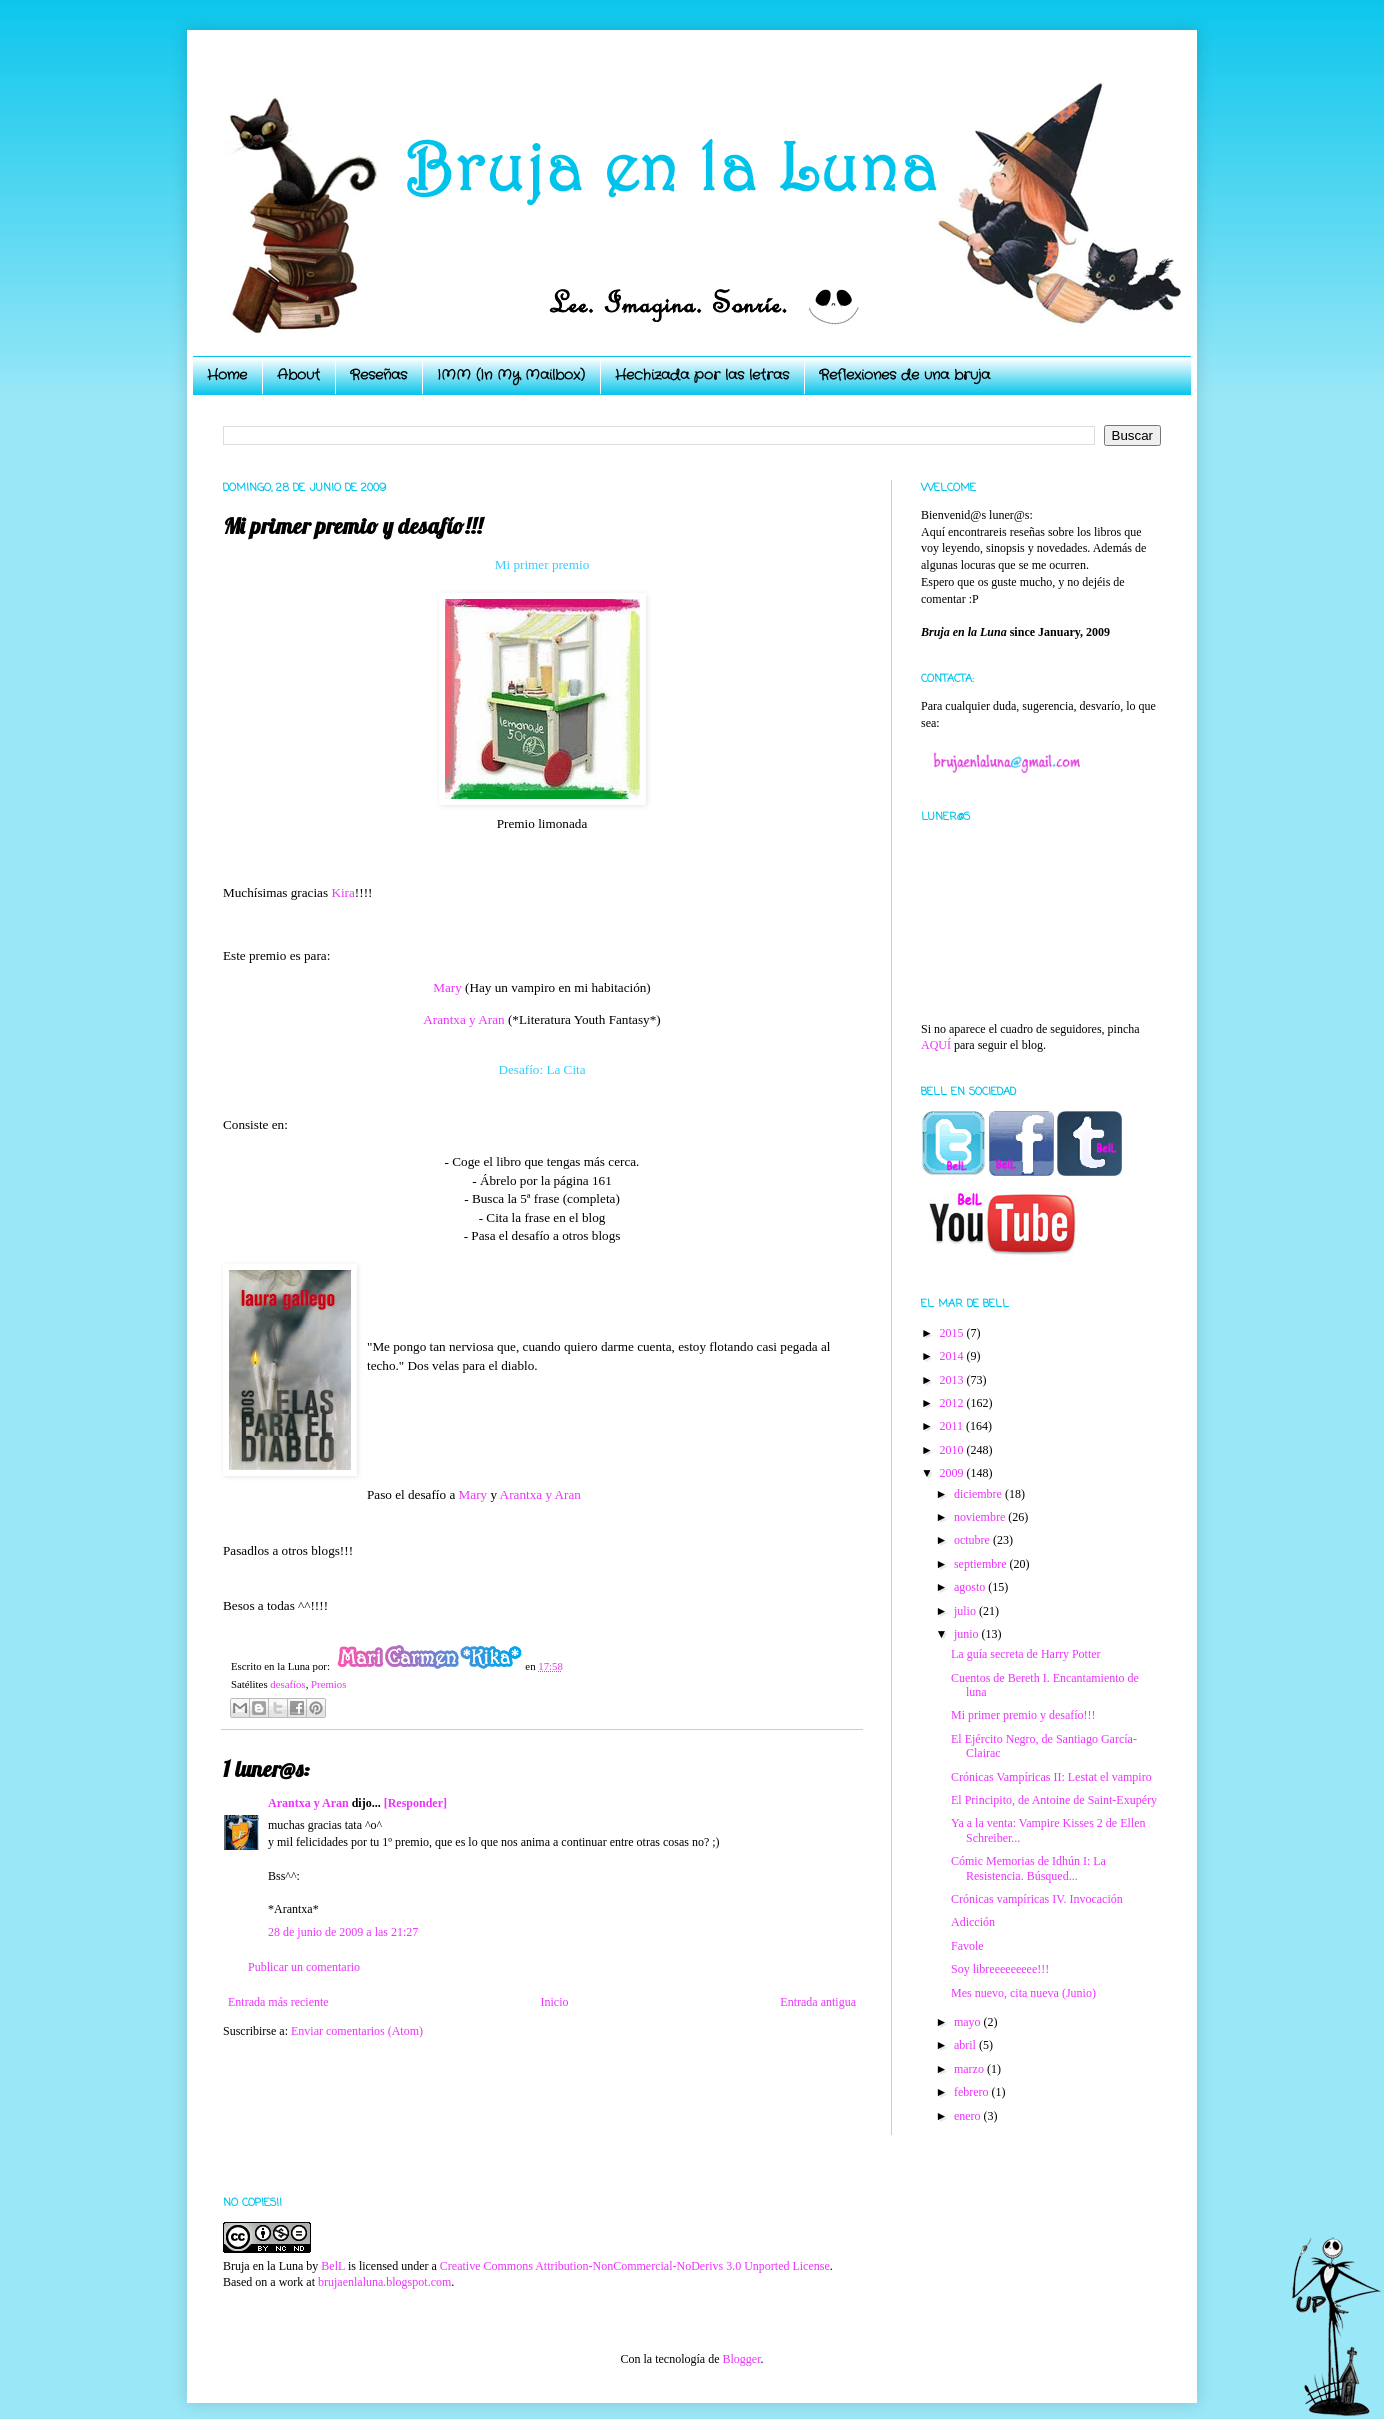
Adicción (973, 1922)
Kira (342, 892)
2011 (953, 1426)
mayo (969, 2022)
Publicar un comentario (304, 1967)
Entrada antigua (818, 2002)
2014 (953, 1356)
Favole (967, 1946)
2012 (953, 1403)
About (298, 375)
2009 (953, 1473)
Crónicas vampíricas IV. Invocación (1037, 1899)
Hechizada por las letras (702, 375)
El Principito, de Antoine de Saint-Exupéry (1054, 1800)
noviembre (981, 1517)
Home (227, 375)
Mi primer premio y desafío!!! (1023, 1715)
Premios (328, 1684)
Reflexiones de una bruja (904, 375)
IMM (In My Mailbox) (511, 375)
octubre (973, 1540)
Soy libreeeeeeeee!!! (1000, 1969)
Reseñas (378, 375)
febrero (973, 2092)
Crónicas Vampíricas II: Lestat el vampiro (1051, 1777)
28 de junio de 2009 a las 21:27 (343, 1932)
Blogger (741, 2359)
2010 (953, 1450)
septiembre (982, 1564)
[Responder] (415, 1803)
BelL (333, 2266)
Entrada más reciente (278, 2002)
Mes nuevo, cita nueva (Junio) (1023, 1993)
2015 (953, 1333)
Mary (447, 987)
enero (969, 2116)
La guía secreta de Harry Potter (1026, 1654)
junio (968, 1634)
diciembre (979, 1494)
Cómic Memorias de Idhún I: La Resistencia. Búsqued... (1028, 1868)
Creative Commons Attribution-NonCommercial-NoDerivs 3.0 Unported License (635, 2266)
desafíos (287, 1684)
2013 (953, 1380)
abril (966, 2045)
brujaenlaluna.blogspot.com (384, 2282)
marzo (970, 2069)
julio (966, 1611)
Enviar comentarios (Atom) (357, 2031)
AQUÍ (936, 1045)
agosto (971, 1587)
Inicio (554, 2002)
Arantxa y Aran (463, 1019)
